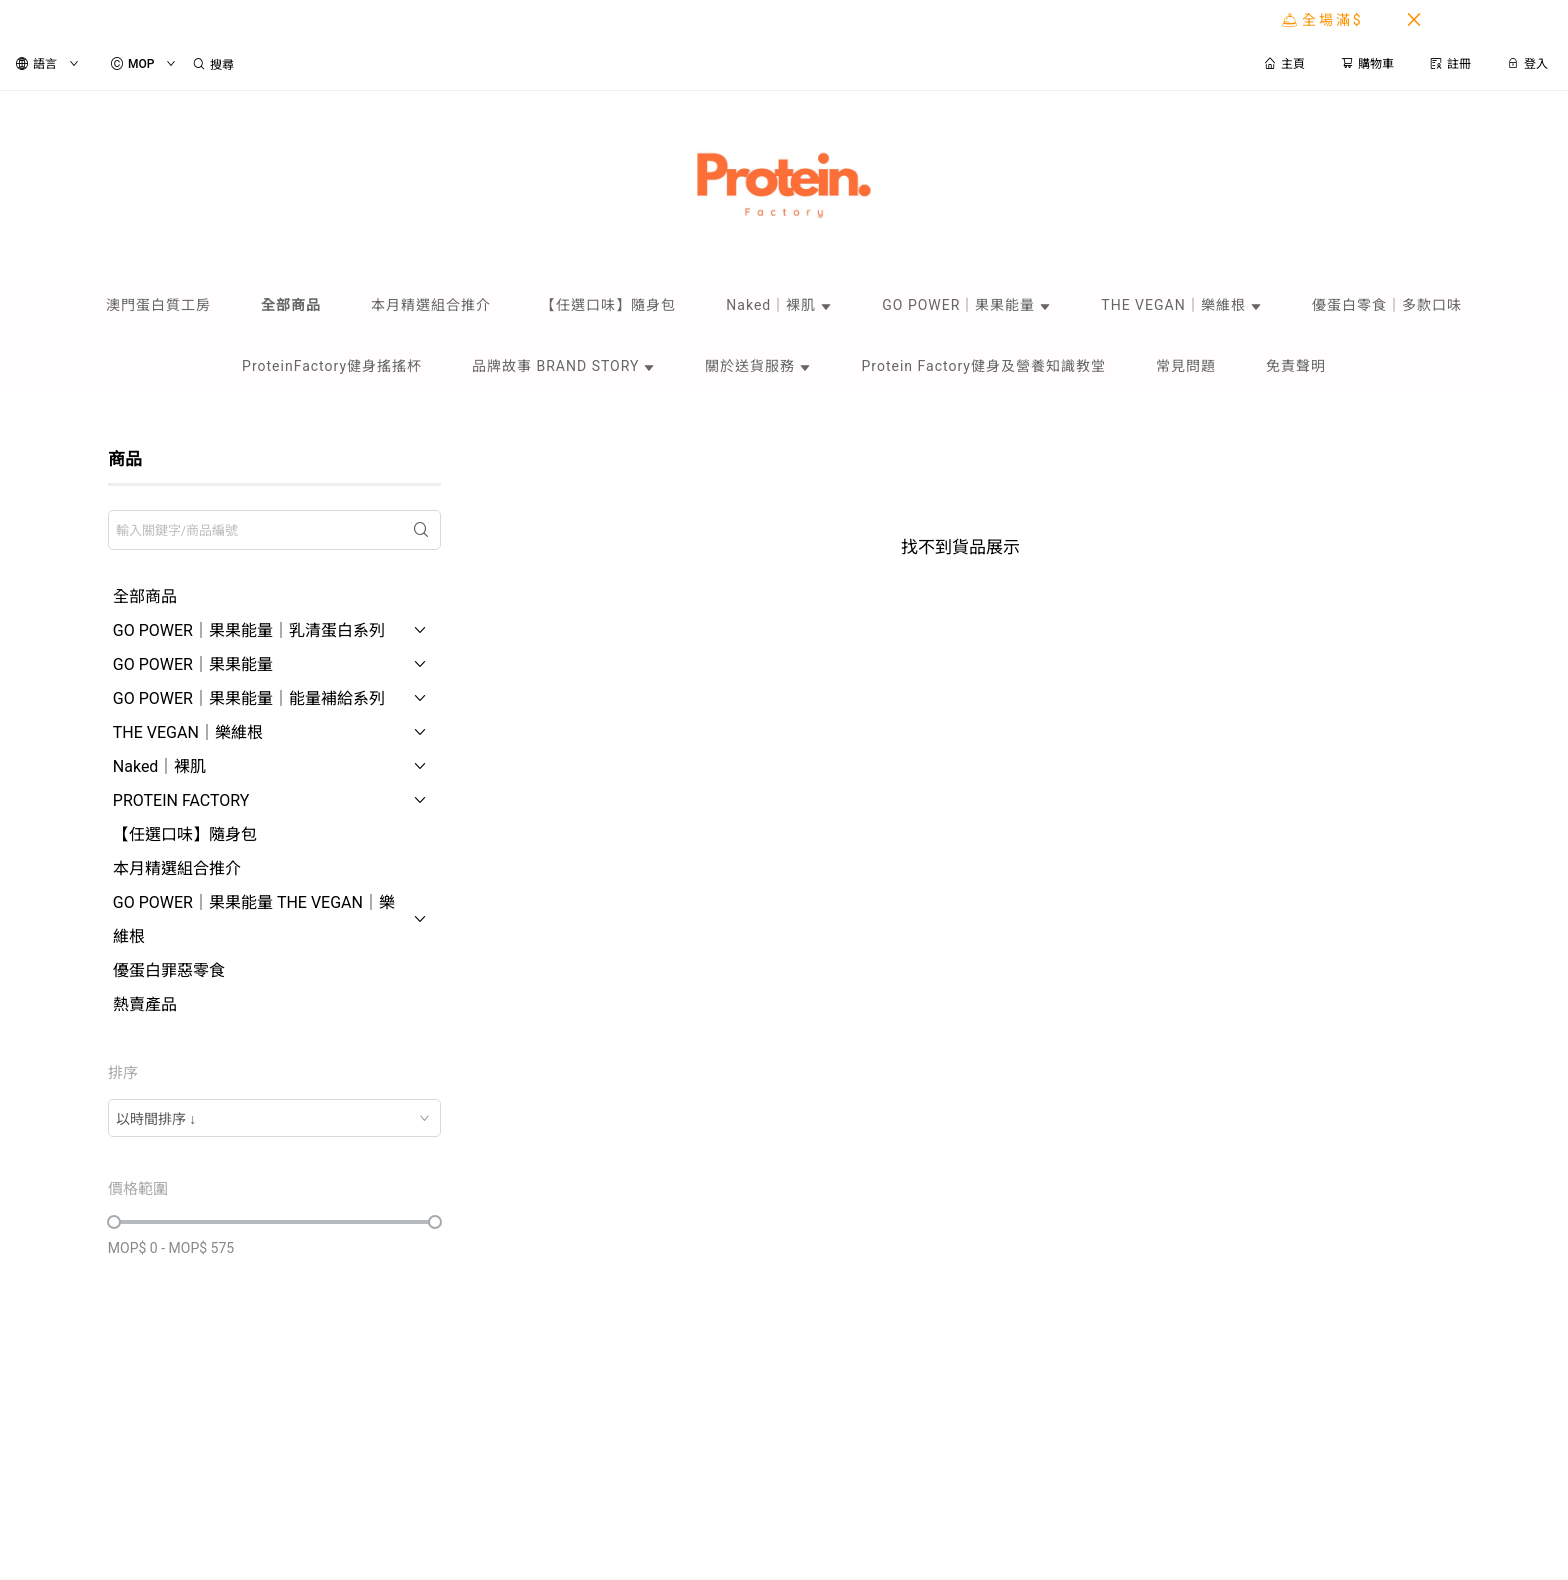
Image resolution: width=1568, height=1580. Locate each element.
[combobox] (274, 1118)
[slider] (114, 1222)
